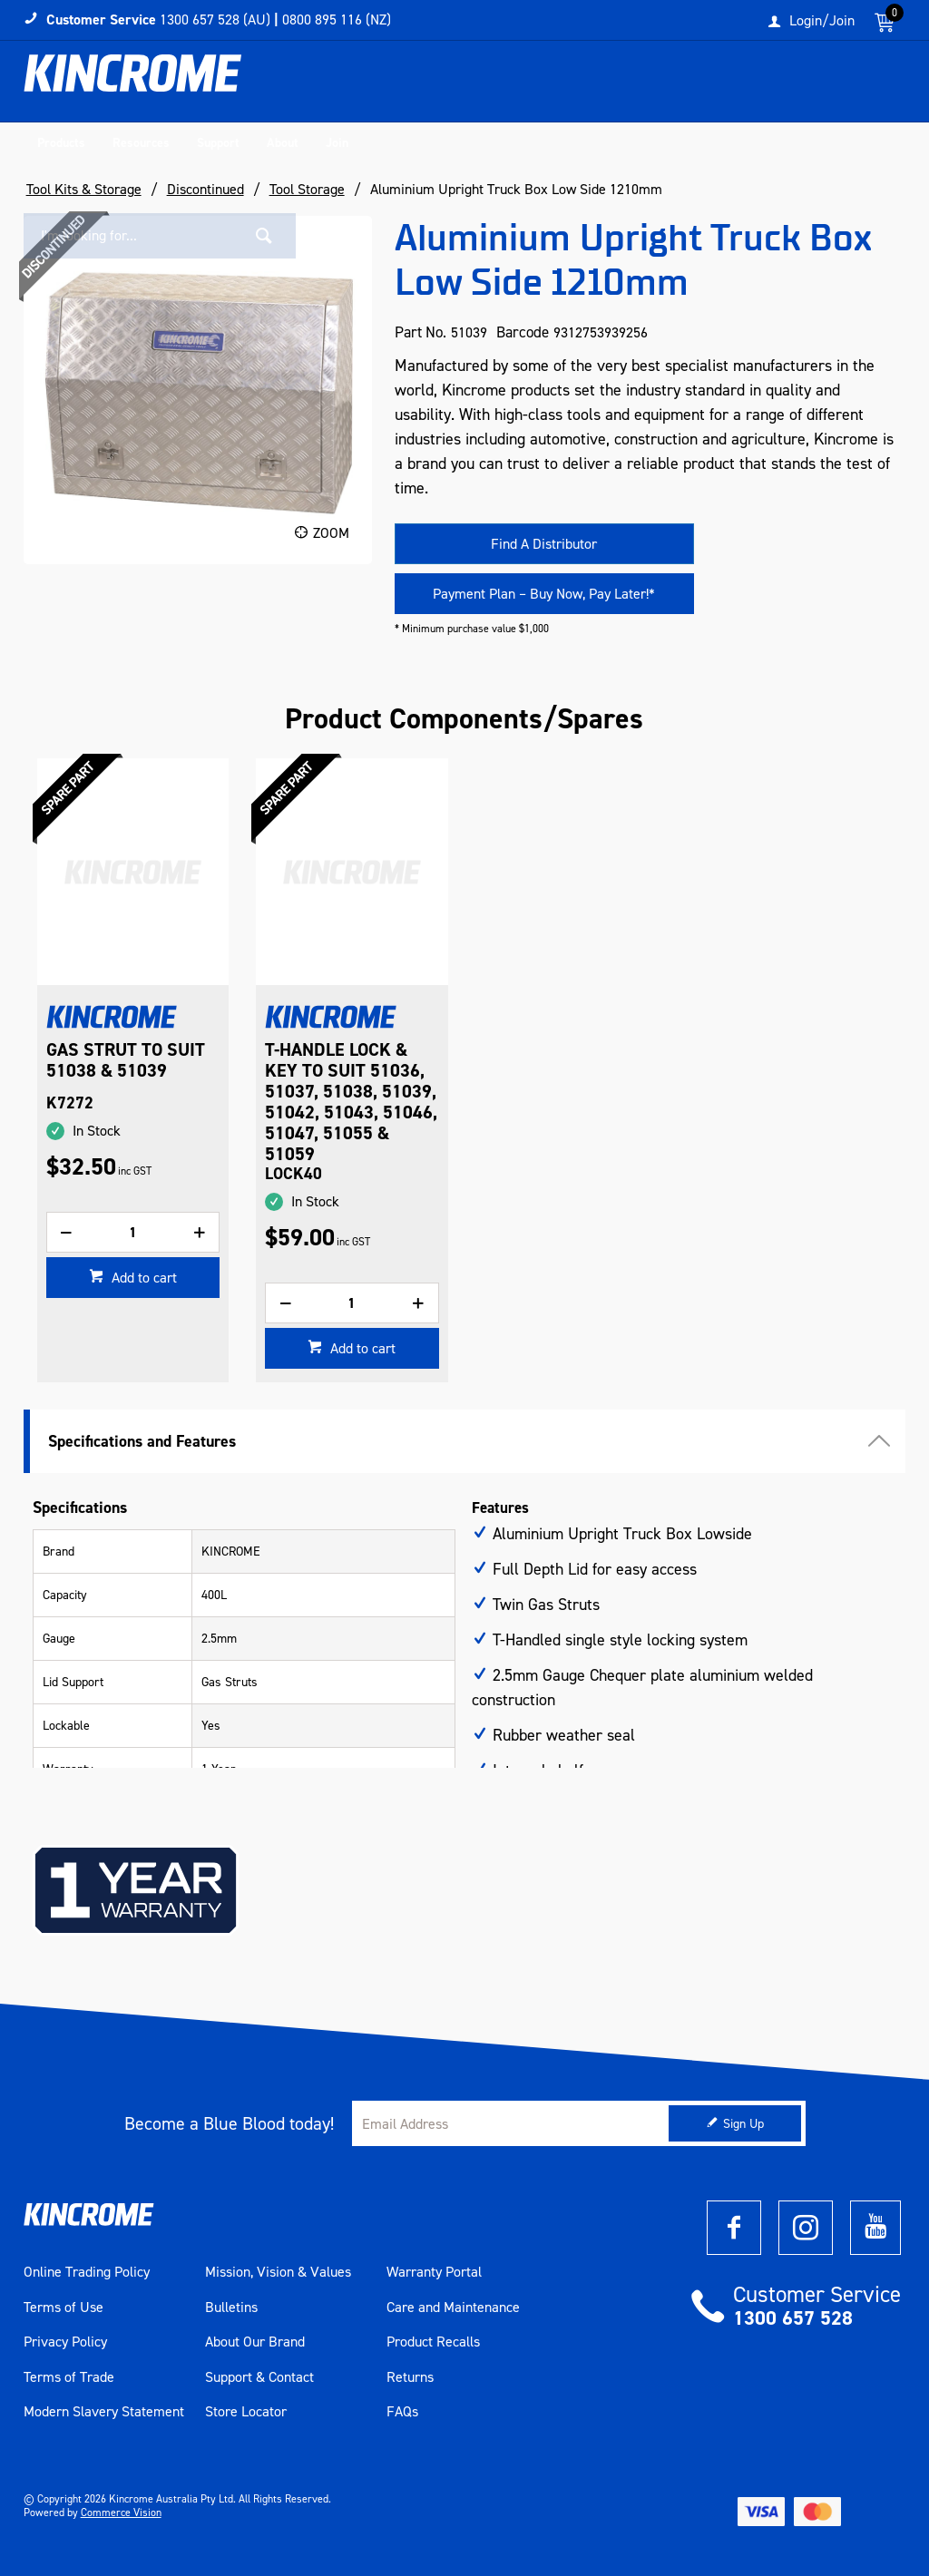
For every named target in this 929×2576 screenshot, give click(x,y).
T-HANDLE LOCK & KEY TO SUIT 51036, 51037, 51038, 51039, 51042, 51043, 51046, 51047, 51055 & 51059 (351, 1102)
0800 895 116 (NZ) (336, 19)
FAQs (402, 2412)
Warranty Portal (434, 2272)
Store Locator (246, 2412)
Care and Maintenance (453, 2307)
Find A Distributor (544, 543)
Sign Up (743, 2123)
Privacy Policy (65, 2342)
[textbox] (742, 86)
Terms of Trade (69, 2377)
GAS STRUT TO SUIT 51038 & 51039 (125, 1060)
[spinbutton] (133, 1232)
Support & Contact (259, 2377)
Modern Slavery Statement (104, 2412)
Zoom (331, 532)
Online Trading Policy (87, 2272)
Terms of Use (63, 2307)
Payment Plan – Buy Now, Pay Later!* (544, 593)
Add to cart (142, 1277)
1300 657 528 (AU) (215, 19)
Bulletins (231, 2307)
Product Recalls (433, 2342)
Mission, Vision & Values (278, 2272)
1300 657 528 (793, 2318)
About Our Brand (255, 2342)
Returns (410, 2377)
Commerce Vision (121, 2512)
